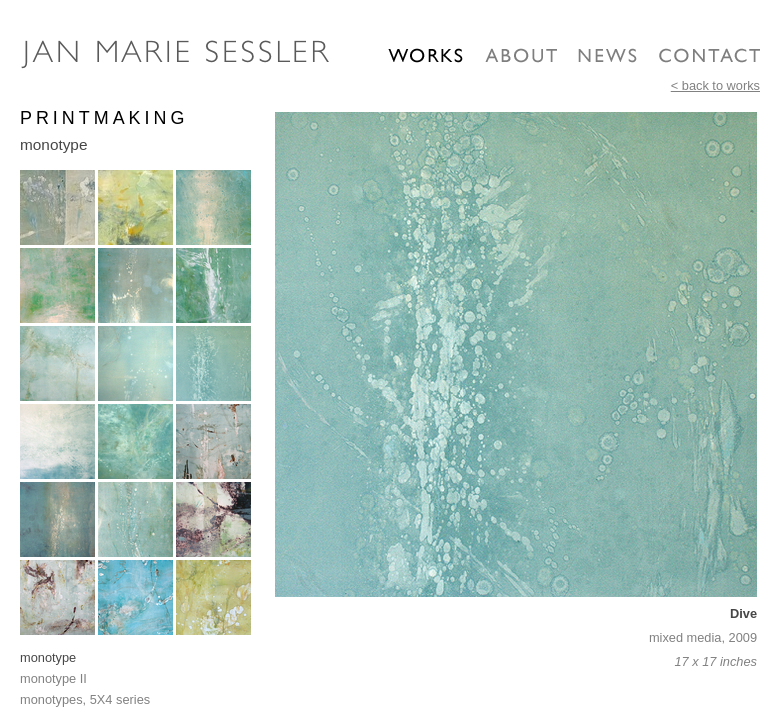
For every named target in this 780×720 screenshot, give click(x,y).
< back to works (715, 85)
